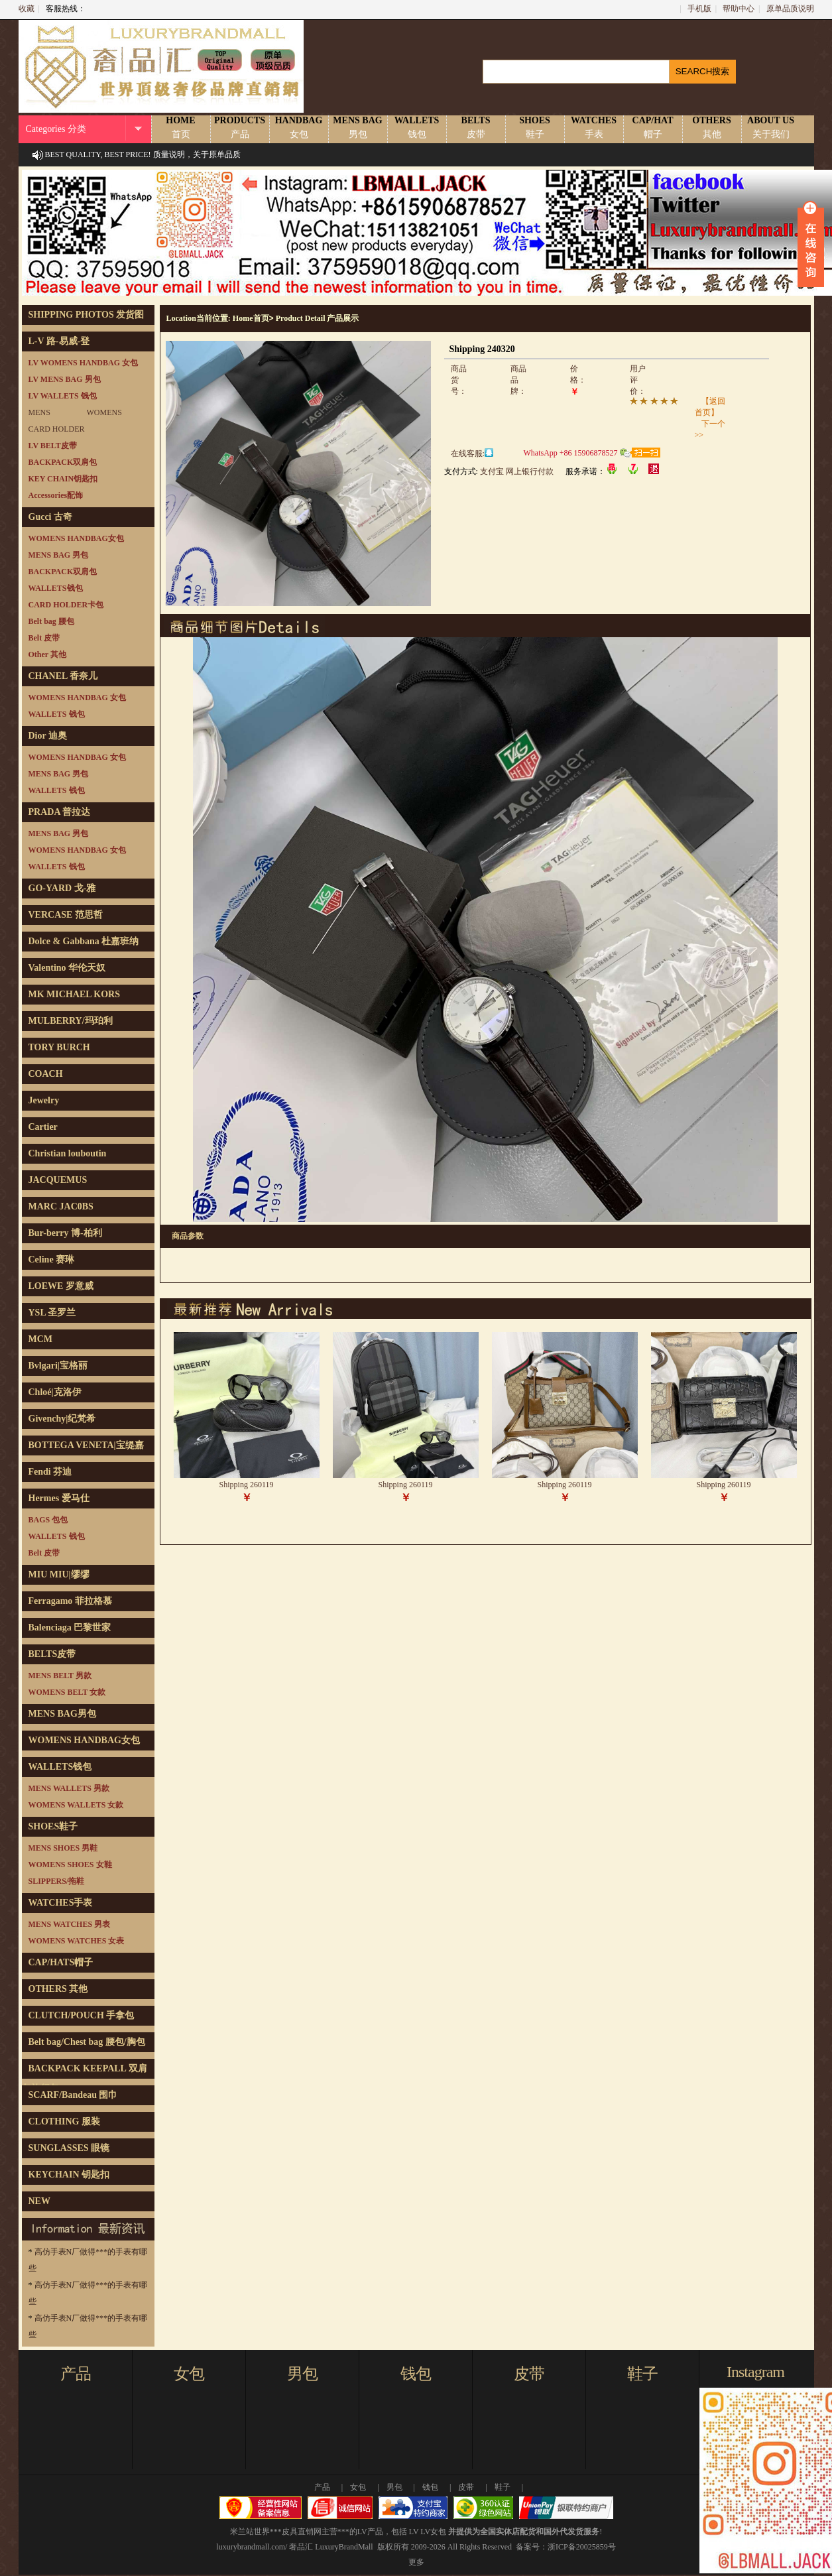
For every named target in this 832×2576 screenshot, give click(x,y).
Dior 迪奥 (48, 736)
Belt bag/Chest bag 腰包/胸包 (87, 2042)
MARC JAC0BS (61, 1206)
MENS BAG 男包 (59, 555)
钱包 (415, 2373)
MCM (41, 1339)
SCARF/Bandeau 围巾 (73, 2095)
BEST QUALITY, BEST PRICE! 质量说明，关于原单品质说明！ (143, 166)
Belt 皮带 (44, 638)
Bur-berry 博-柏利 (65, 1233)
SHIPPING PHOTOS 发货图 (87, 315)
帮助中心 (738, 8)
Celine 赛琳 (52, 1259)
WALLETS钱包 (56, 588)
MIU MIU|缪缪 (59, 1574)
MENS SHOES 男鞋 (63, 1848)
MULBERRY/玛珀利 (71, 1021)
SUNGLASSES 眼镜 (69, 2148)
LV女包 (433, 2531)
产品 (75, 2373)
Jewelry (44, 1100)
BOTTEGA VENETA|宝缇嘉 (86, 1445)
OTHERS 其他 (58, 1989)
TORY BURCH (59, 1047)
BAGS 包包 (48, 1519)
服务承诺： (585, 471)
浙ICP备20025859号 (582, 2546)
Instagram (755, 2371)
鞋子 (642, 2373)
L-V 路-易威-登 (59, 341)
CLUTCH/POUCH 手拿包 (82, 2015)
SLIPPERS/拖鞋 (57, 1881)
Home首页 (251, 318)
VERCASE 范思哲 (66, 915)
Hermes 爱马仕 (59, 1498)
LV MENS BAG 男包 (65, 379)
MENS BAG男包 (62, 1714)
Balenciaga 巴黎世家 (70, 1627)
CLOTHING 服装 (65, 2121)
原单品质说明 (790, 8)
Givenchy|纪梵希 (62, 1419)
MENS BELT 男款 (60, 1675)
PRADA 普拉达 (60, 812)
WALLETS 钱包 (57, 714)
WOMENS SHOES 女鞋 (70, 1864)
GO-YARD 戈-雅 (62, 888)
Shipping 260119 (246, 1484)
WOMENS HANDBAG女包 (76, 538)
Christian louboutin (68, 1153)
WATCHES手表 (61, 1903)
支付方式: (461, 471)
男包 (302, 2373)
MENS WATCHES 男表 (70, 1924)
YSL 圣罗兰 (52, 1313)
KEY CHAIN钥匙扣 (63, 478)
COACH (46, 1074)
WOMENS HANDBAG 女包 (77, 697)
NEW (39, 2201)
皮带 (529, 2373)
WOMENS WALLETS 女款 (76, 1804)
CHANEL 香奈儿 (63, 676)
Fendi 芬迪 (50, 1472)
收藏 (26, 8)
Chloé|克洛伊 (55, 1392)
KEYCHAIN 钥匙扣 (69, 2174)
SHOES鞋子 (53, 1826)
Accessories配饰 (56, 495)
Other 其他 (47, 654)
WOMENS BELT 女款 (67, 1692)
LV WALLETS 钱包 (63, 395)
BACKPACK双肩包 (63, 462)
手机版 (699, 8)
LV (414, 2531)
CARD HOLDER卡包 (66, 604)
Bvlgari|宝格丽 (58, 1366)
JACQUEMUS (58, 1180)
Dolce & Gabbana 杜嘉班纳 (84, 941)
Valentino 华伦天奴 (67, 968)
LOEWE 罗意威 (61, 1286)
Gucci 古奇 (51, 517)
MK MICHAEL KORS (74, 994)
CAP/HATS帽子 (61, 1962)
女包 (189, 2373)
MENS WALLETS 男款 (69, 1788)
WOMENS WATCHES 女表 (77, 1940)
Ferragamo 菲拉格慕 (70, 1601)
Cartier (43, 1127)
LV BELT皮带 (53, 445)
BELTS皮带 (52, 1654)
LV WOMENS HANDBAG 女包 (83, 362)
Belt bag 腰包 (51, 621)
